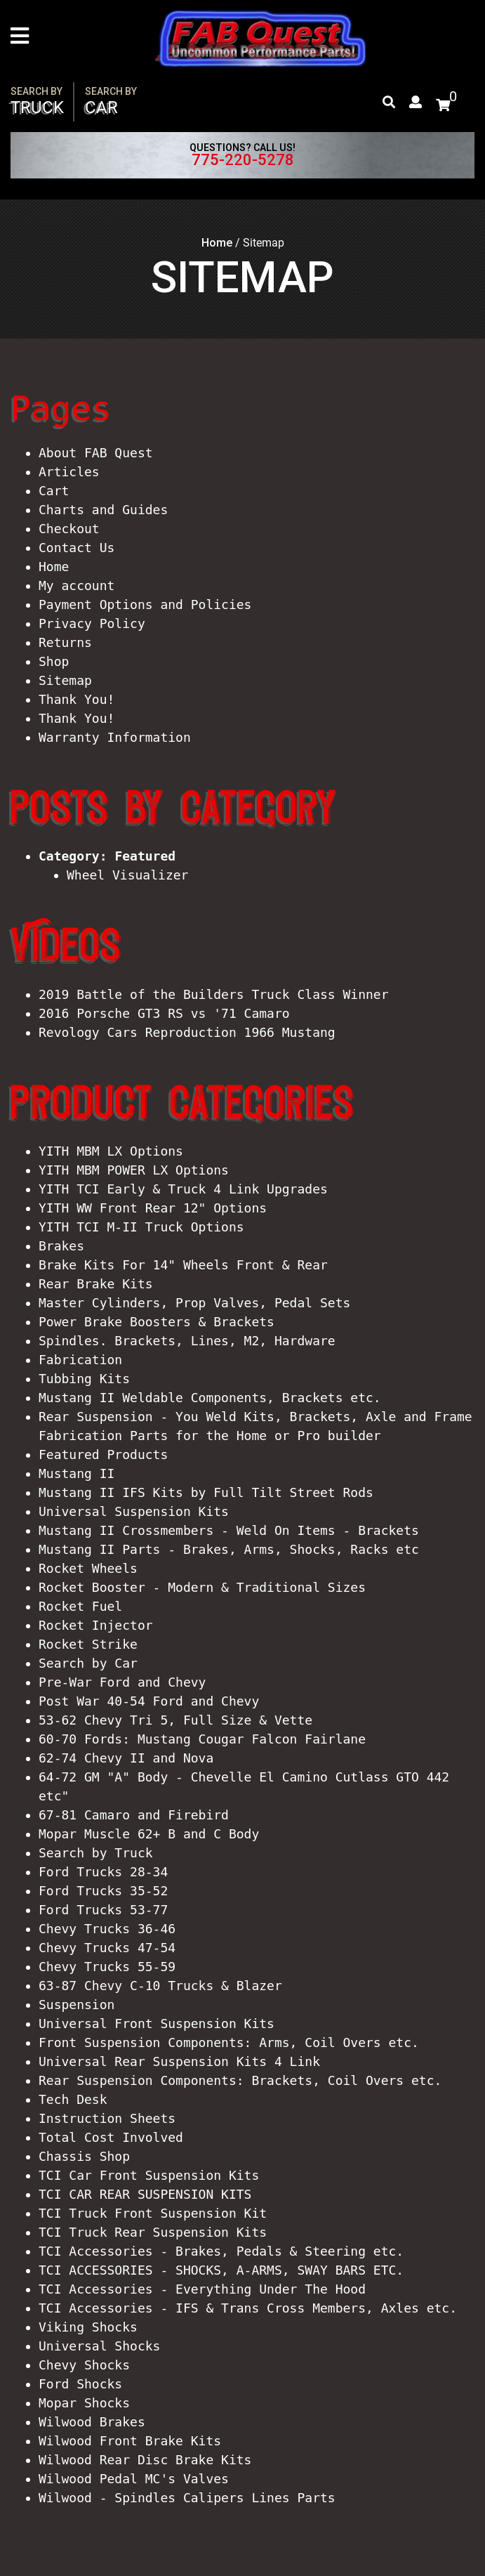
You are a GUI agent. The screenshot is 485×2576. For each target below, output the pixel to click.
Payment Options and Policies (145, 604)
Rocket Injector (96, 1625)
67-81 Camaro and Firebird (134, 1814)
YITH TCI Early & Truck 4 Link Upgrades (183, 1189)
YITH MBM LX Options (111, 1151)
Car (111, 101)
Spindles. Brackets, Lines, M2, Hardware (187, 1340)
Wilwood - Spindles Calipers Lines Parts (187, 2497)
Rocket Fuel (80, 1606)
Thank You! (76, 699)
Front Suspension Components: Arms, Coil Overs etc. (229, 2042)
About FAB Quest (96, 452)
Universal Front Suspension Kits (156, 2023)
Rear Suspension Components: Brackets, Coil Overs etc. (240, 2080)
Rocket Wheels (88, 1568)
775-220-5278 (243, 160)
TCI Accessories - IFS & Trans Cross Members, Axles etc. (248, 2308)
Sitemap (65, 680)
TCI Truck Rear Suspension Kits (153, 2232)
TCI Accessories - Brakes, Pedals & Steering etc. (221, 2251)
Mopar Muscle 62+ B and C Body (149, 1833)
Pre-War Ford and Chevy (122, 1682)
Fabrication (80, 1359)
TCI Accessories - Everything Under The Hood (202, 2289)
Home (216, 242)
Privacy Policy (92, 623)
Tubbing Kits (84, 1378)
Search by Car (88, 1663)
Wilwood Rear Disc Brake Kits (145, 2459)
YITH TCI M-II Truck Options (141, 1227)
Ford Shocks (80, 2383)
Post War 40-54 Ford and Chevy (149, 1701)
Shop (54, 661)
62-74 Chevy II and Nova (126, 1758)
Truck (37, 101)
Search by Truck (96, 1852)
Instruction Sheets (107, 2118)
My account (76, 585)
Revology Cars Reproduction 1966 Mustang (187, 1032)
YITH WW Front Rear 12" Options (153, 1208)
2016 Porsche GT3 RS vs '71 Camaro (164, 1013)
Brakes (61, 1245)
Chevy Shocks (84, 2365)
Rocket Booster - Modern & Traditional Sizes (202, 1587)
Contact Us (76, 547)
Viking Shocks (88, 2327)
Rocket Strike (88, 1644)
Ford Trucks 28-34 (103, 1871)
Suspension (76, 2004)
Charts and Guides (103, 509)
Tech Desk (73, 2099)
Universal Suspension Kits (134, 1511)
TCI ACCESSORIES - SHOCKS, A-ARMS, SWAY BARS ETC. (221, 2270)
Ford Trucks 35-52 (103, 1890)
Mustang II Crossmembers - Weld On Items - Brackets (229, 1530)
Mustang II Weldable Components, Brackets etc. (210, 1397)
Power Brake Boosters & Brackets (156, 1321)
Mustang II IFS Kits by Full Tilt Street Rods (206, 1492)
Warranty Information (115, 737)
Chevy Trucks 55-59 (107, 1966)
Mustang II (76, 1473)
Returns (65, 642)
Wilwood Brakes (92, 2421)
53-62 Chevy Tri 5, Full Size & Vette (175, 1720)
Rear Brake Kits (96, 1283)
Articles (69, 471)
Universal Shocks (99, 2346)
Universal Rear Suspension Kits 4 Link (179, 2061)
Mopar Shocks (84, 2402)
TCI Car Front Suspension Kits (149, 2175)
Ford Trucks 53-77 (103, 1909)
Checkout (69, 528)
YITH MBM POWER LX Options (134, 1170)
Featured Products (103, 1454)
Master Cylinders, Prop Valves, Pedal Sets (194, 1302)
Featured (144, 856)
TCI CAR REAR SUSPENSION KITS (145, 2194)
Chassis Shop (84, 2156)
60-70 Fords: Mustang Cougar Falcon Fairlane (202, 1739)
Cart (54, 490)
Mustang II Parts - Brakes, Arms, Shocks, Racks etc (229, 1549)
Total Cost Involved (111, 2137)
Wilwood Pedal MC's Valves (134, 2478)
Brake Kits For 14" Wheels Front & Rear (183, 1264)
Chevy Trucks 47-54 (107, 1947)
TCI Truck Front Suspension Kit (153, 2213)
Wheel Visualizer (127, 875)
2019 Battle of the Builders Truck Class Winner (214, 994)
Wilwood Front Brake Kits (130, 2440)
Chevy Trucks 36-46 (107, 1928)
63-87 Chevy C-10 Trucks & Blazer (160, 1985)
